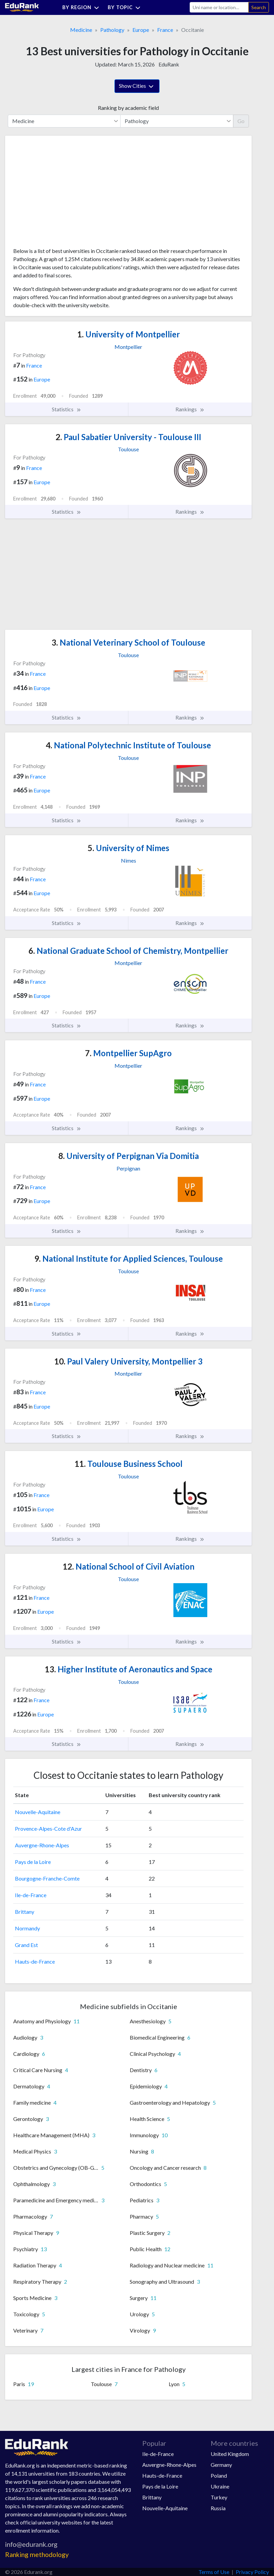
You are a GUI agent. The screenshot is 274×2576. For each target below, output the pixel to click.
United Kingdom (230, 2454)
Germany (221, 2464)
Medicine (81, 29)
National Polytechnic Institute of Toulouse (128, 745)
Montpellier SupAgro (128, 1053)
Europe (140, 29)
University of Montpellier (128, 334)
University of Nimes (128, 848)
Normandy (27, 1928)
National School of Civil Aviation (128, 1566)
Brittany (24, 1911)
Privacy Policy (252, 2572)
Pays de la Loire (33, 1862)
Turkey (219, 2497)
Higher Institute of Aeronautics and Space (128, 1669)
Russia (218, 2508)
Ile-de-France (30, 1895)
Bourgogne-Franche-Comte (47, 1878)
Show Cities (137, 86)
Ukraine (220, 2486)
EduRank (169, 64)
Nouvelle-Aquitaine (37, 1812)
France (165, 29)
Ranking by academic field (128, 107)
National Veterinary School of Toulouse (128, 642)
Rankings (190, 409)
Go (241, 121)
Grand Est (26, 1945)
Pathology (112, 29)
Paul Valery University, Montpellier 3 (128, 1361)
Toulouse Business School (129, 1464)
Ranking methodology (37, 2554)
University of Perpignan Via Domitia (128, 1156)
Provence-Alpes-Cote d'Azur (48, 1828)
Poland (219, 2475)
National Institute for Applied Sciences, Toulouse (128, 1258)
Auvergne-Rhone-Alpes (42, 1845)
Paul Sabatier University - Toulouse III (128, 437)
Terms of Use (213, 2572)
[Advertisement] (64, 193)
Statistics (66, 409)
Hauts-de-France (35, 1961)
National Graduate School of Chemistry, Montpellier (128, 951)
